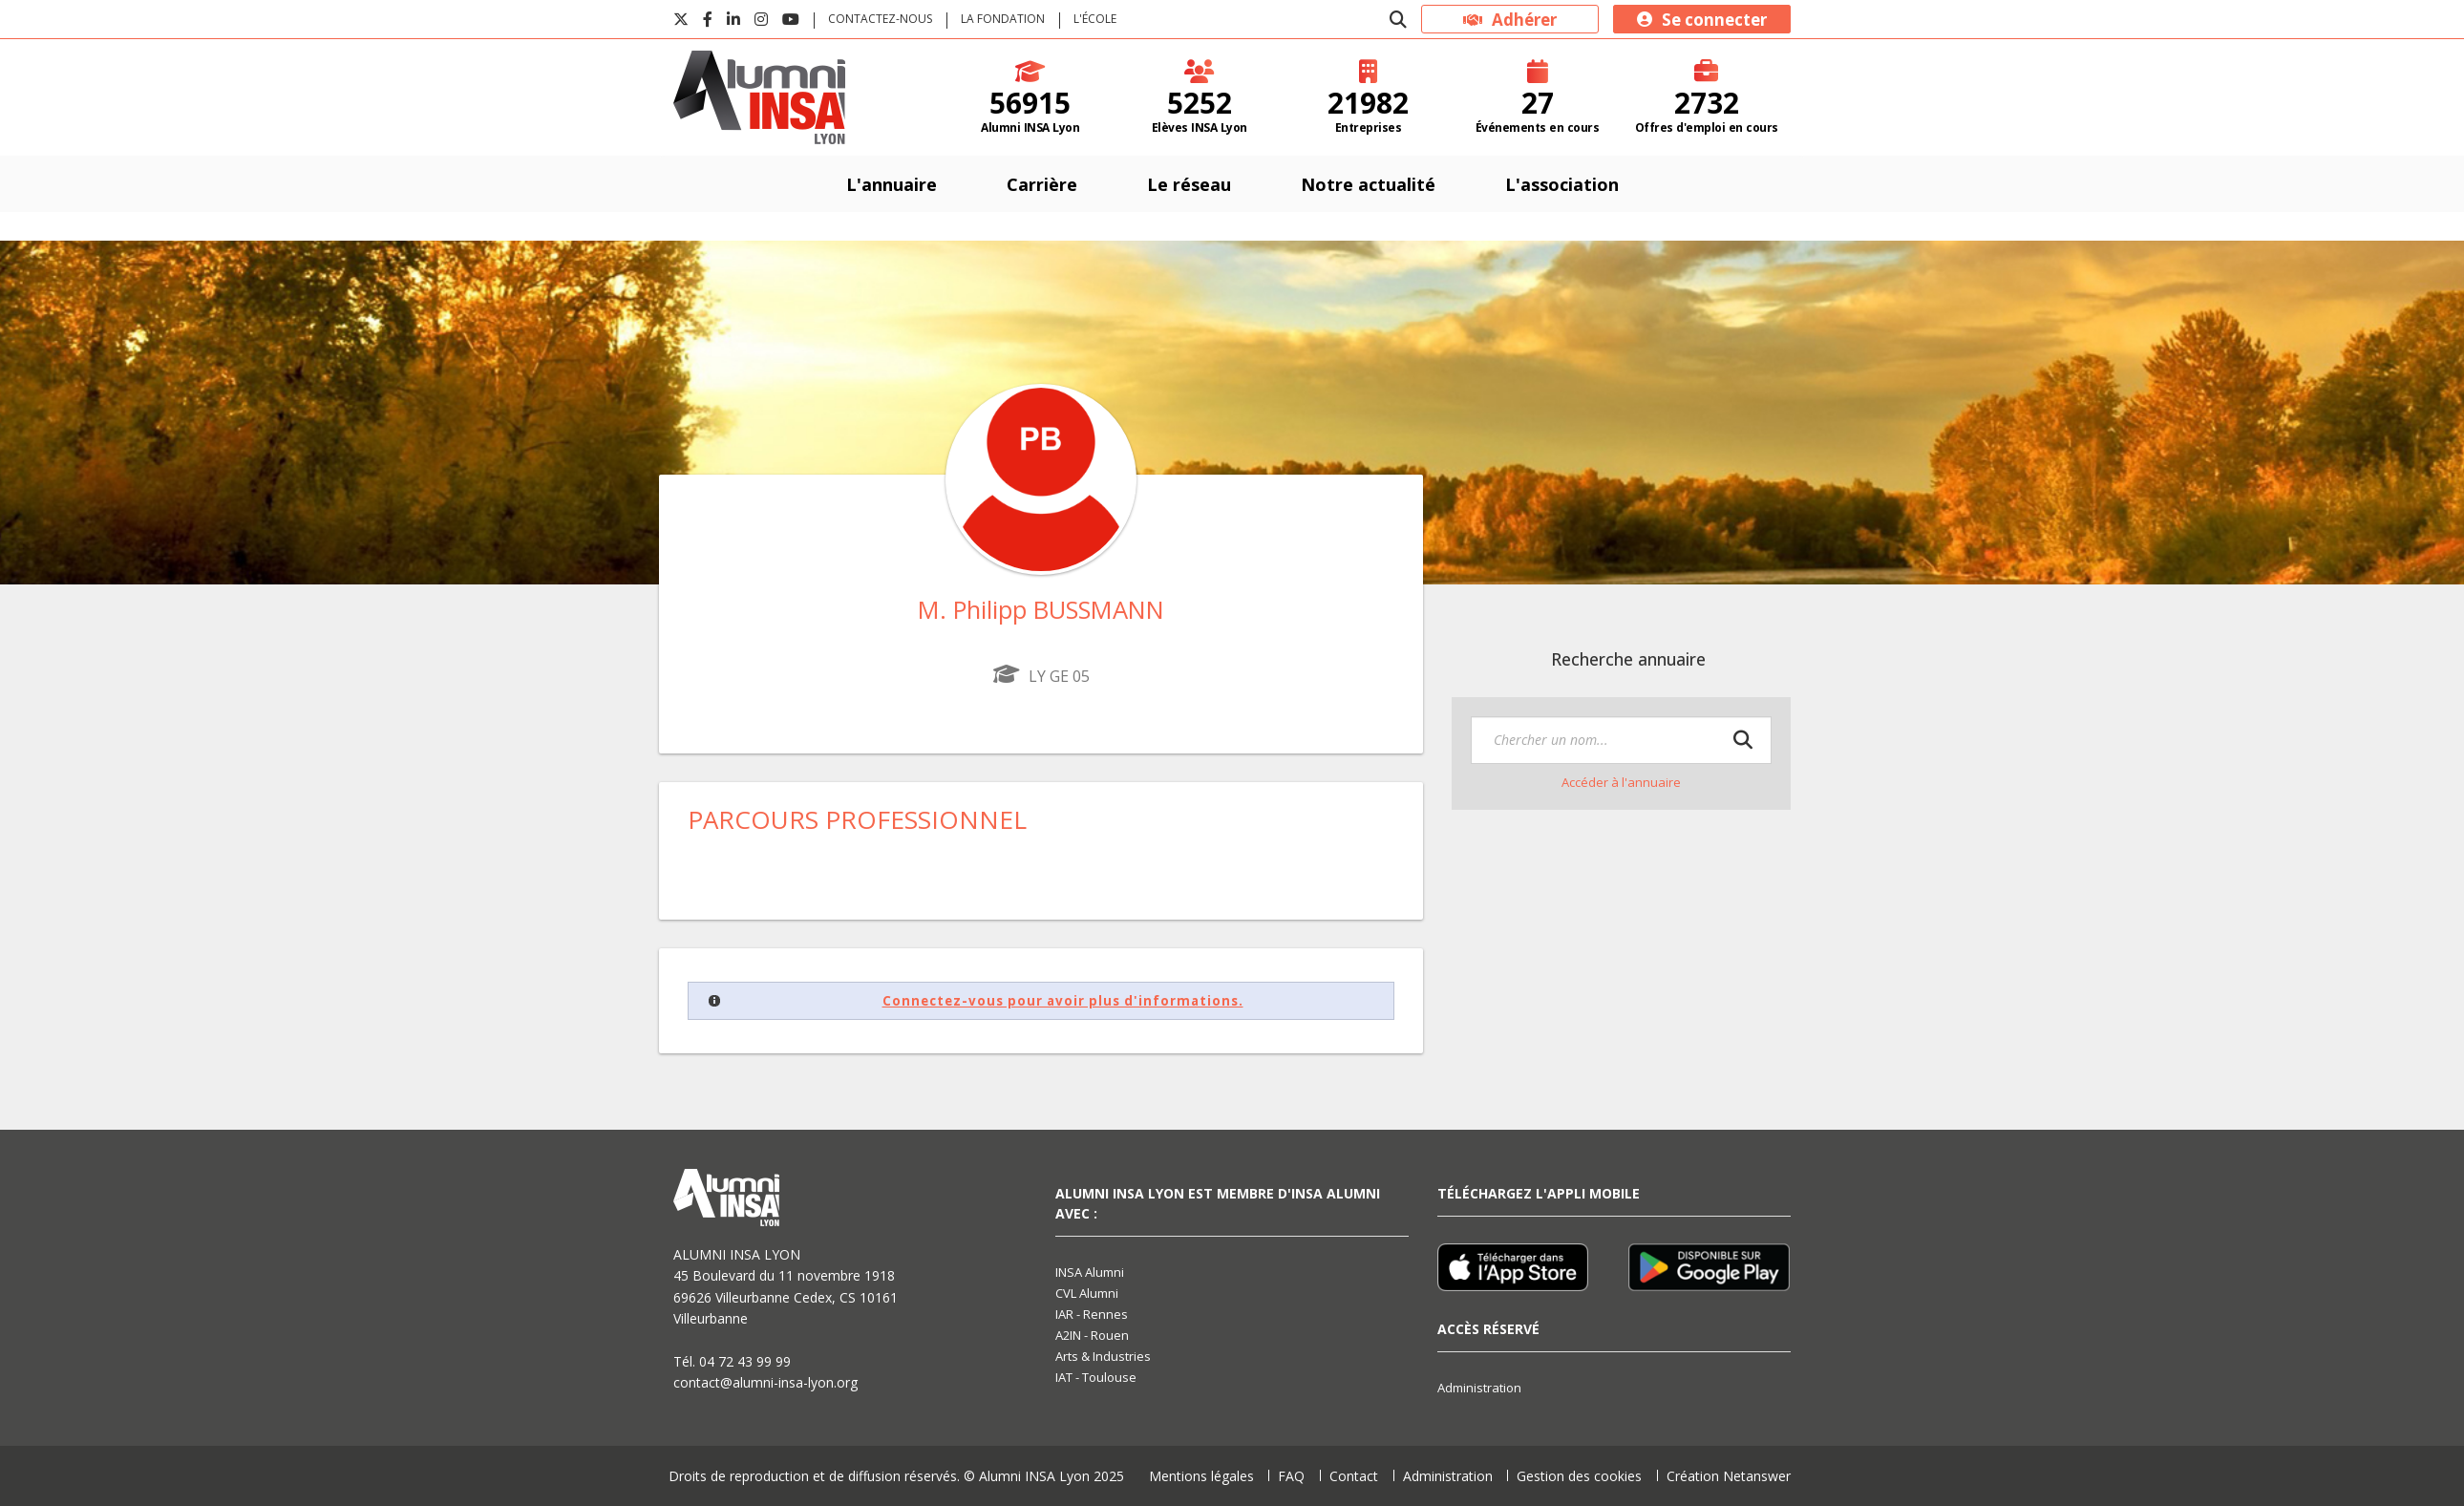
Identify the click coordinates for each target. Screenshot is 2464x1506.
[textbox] (1621, 740)
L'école (1094, 19)
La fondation (1003, 19)
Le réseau (1189, 184)
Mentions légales (1201, 1476)
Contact (1353, 1476)
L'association (1562, 184)
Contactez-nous (880, 19)
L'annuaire (891, 184)
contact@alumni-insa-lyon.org (765, 1382)
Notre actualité (1368, 184)
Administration (1479, 1387)
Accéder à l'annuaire (1621, 782)
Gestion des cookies (1579, 1476)
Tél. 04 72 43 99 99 (732, 1361)
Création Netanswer (1729, 1476)
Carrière (1042, 184)
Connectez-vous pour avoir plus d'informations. (1062, 1000)
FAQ (1291, 1476)
